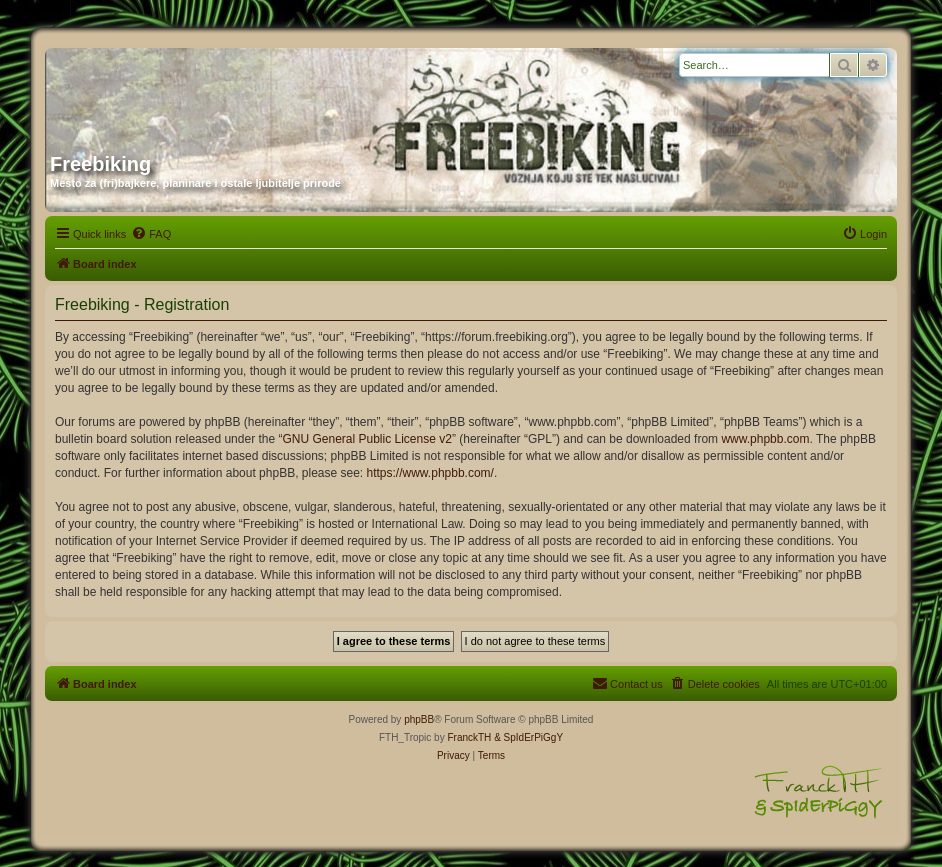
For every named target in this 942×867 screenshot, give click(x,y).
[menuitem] (151, 234)
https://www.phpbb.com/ (430, 473)
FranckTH (469, 737)
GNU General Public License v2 (366, 439)
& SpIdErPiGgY (528, 737)
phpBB (419, 719)
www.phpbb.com (765, 439)
